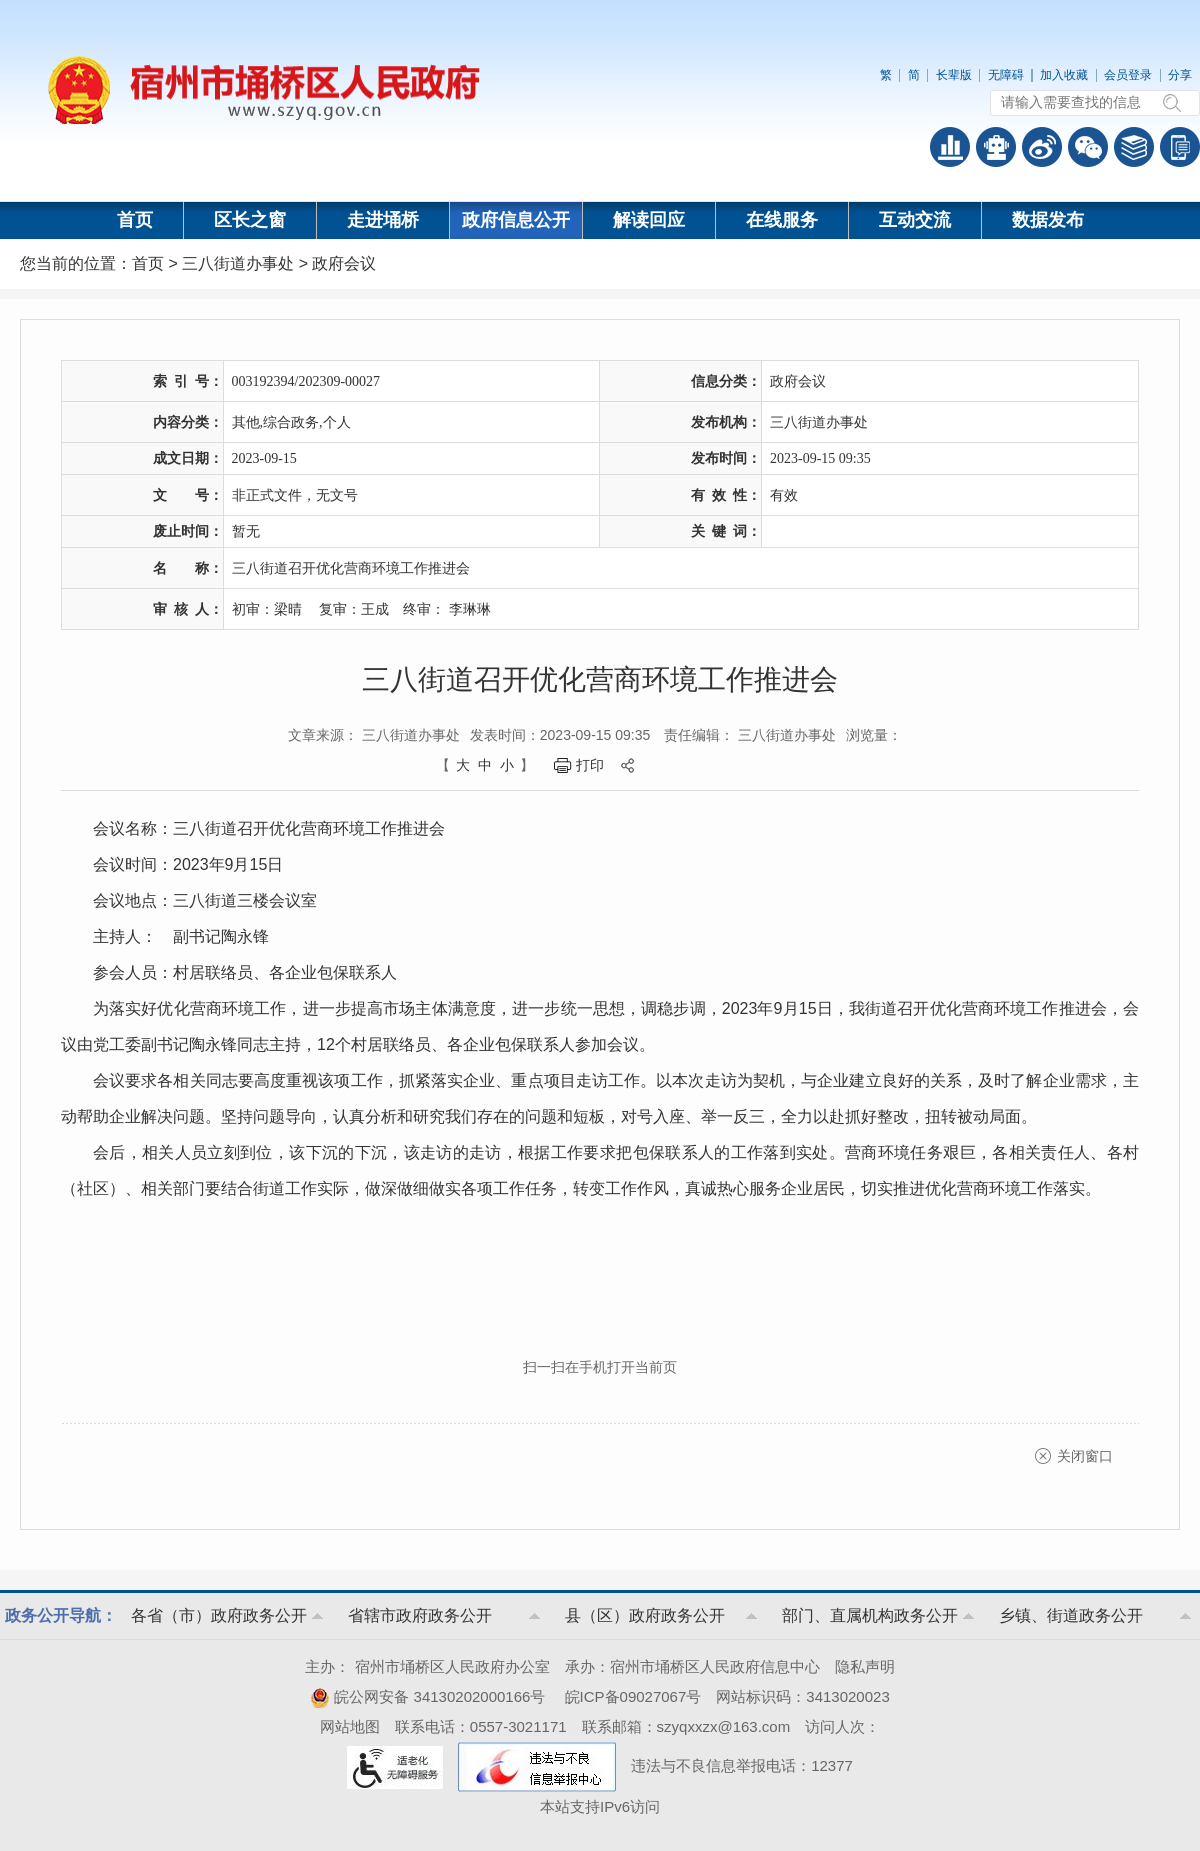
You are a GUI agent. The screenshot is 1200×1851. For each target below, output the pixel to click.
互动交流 (915, 220)
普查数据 (950, 147)
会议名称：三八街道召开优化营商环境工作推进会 (269, 828)
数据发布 (1048, 220)
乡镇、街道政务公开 (1071, 1615)
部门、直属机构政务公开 (870, 1615)
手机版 (1180, 147)
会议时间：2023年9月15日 (188, 864)
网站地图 (350, 1726)
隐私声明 (865, 1666)
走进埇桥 (383, 220)
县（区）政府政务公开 (645, 1615)
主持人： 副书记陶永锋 (181, 936)
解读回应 (649, 220)
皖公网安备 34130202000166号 (427, 1696)
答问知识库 (1134, 147)
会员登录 (1128, 75)
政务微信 (1088, 147)
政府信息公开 (516, 220)
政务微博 (1042, 147)
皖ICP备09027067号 (633, 1696)
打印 (590, 765)
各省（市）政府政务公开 (219, 1615)
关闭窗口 (1085, 1456)
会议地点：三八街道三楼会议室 (205, 900)
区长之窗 (250, 220)
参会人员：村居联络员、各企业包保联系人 (245, 972)
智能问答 (996, 147)
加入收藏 (1064, 75)
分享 (1180, 75)
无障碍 (1006, 75)
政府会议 (344, 263)
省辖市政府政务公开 (420, 1615)
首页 (135, 220)
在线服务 (782, 220)
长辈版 (954, 75)
